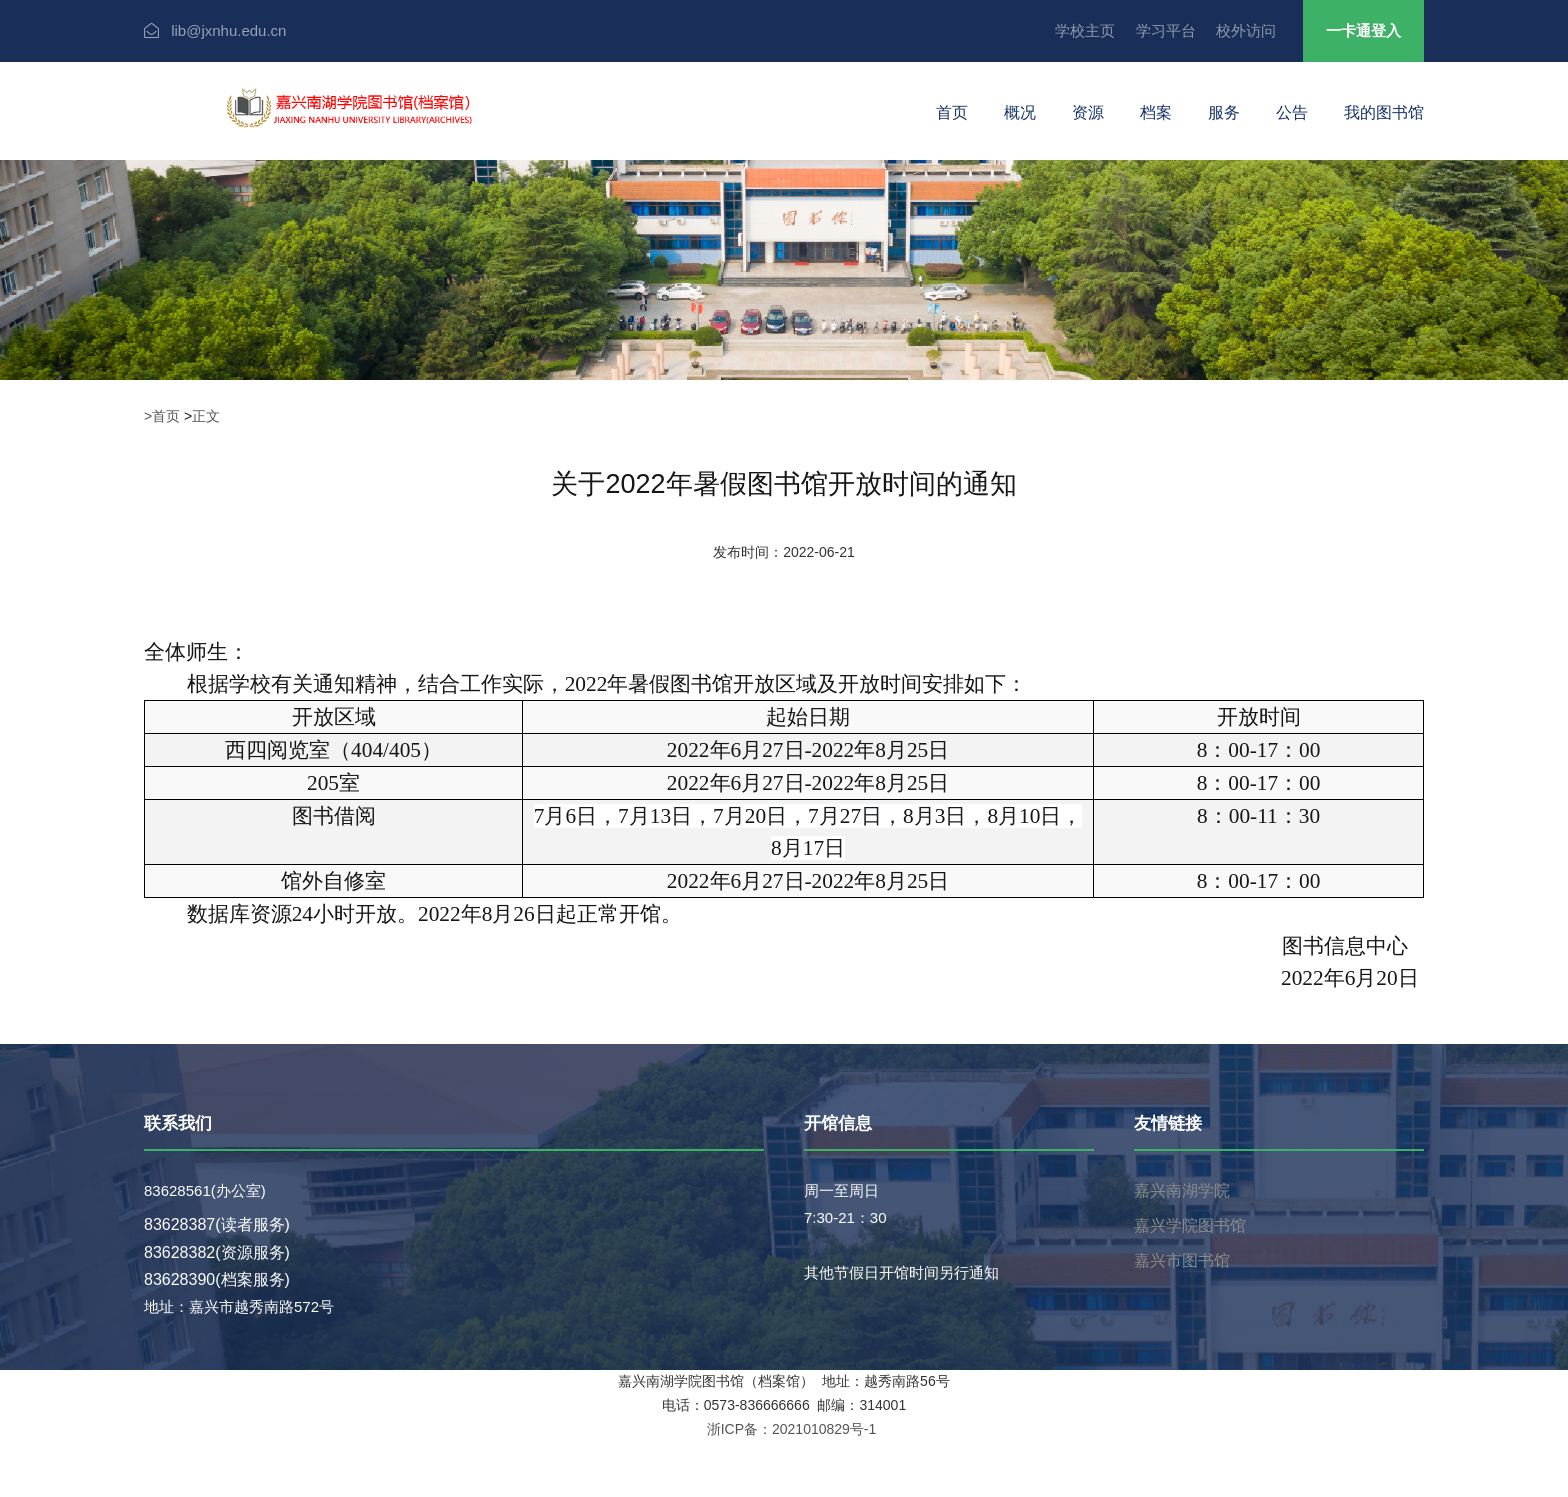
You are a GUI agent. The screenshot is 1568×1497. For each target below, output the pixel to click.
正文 (206, 416)
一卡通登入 (1363, 30)
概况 (1020, 112)
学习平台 (1166, 30)
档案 (1156, 112)
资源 (1088, 112)
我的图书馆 (1384, 112)
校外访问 (1246, 30)
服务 (1224, 112)
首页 (952, 112)
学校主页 (1085, 30)
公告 (1292, 112)
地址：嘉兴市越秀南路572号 (239, 1306)
